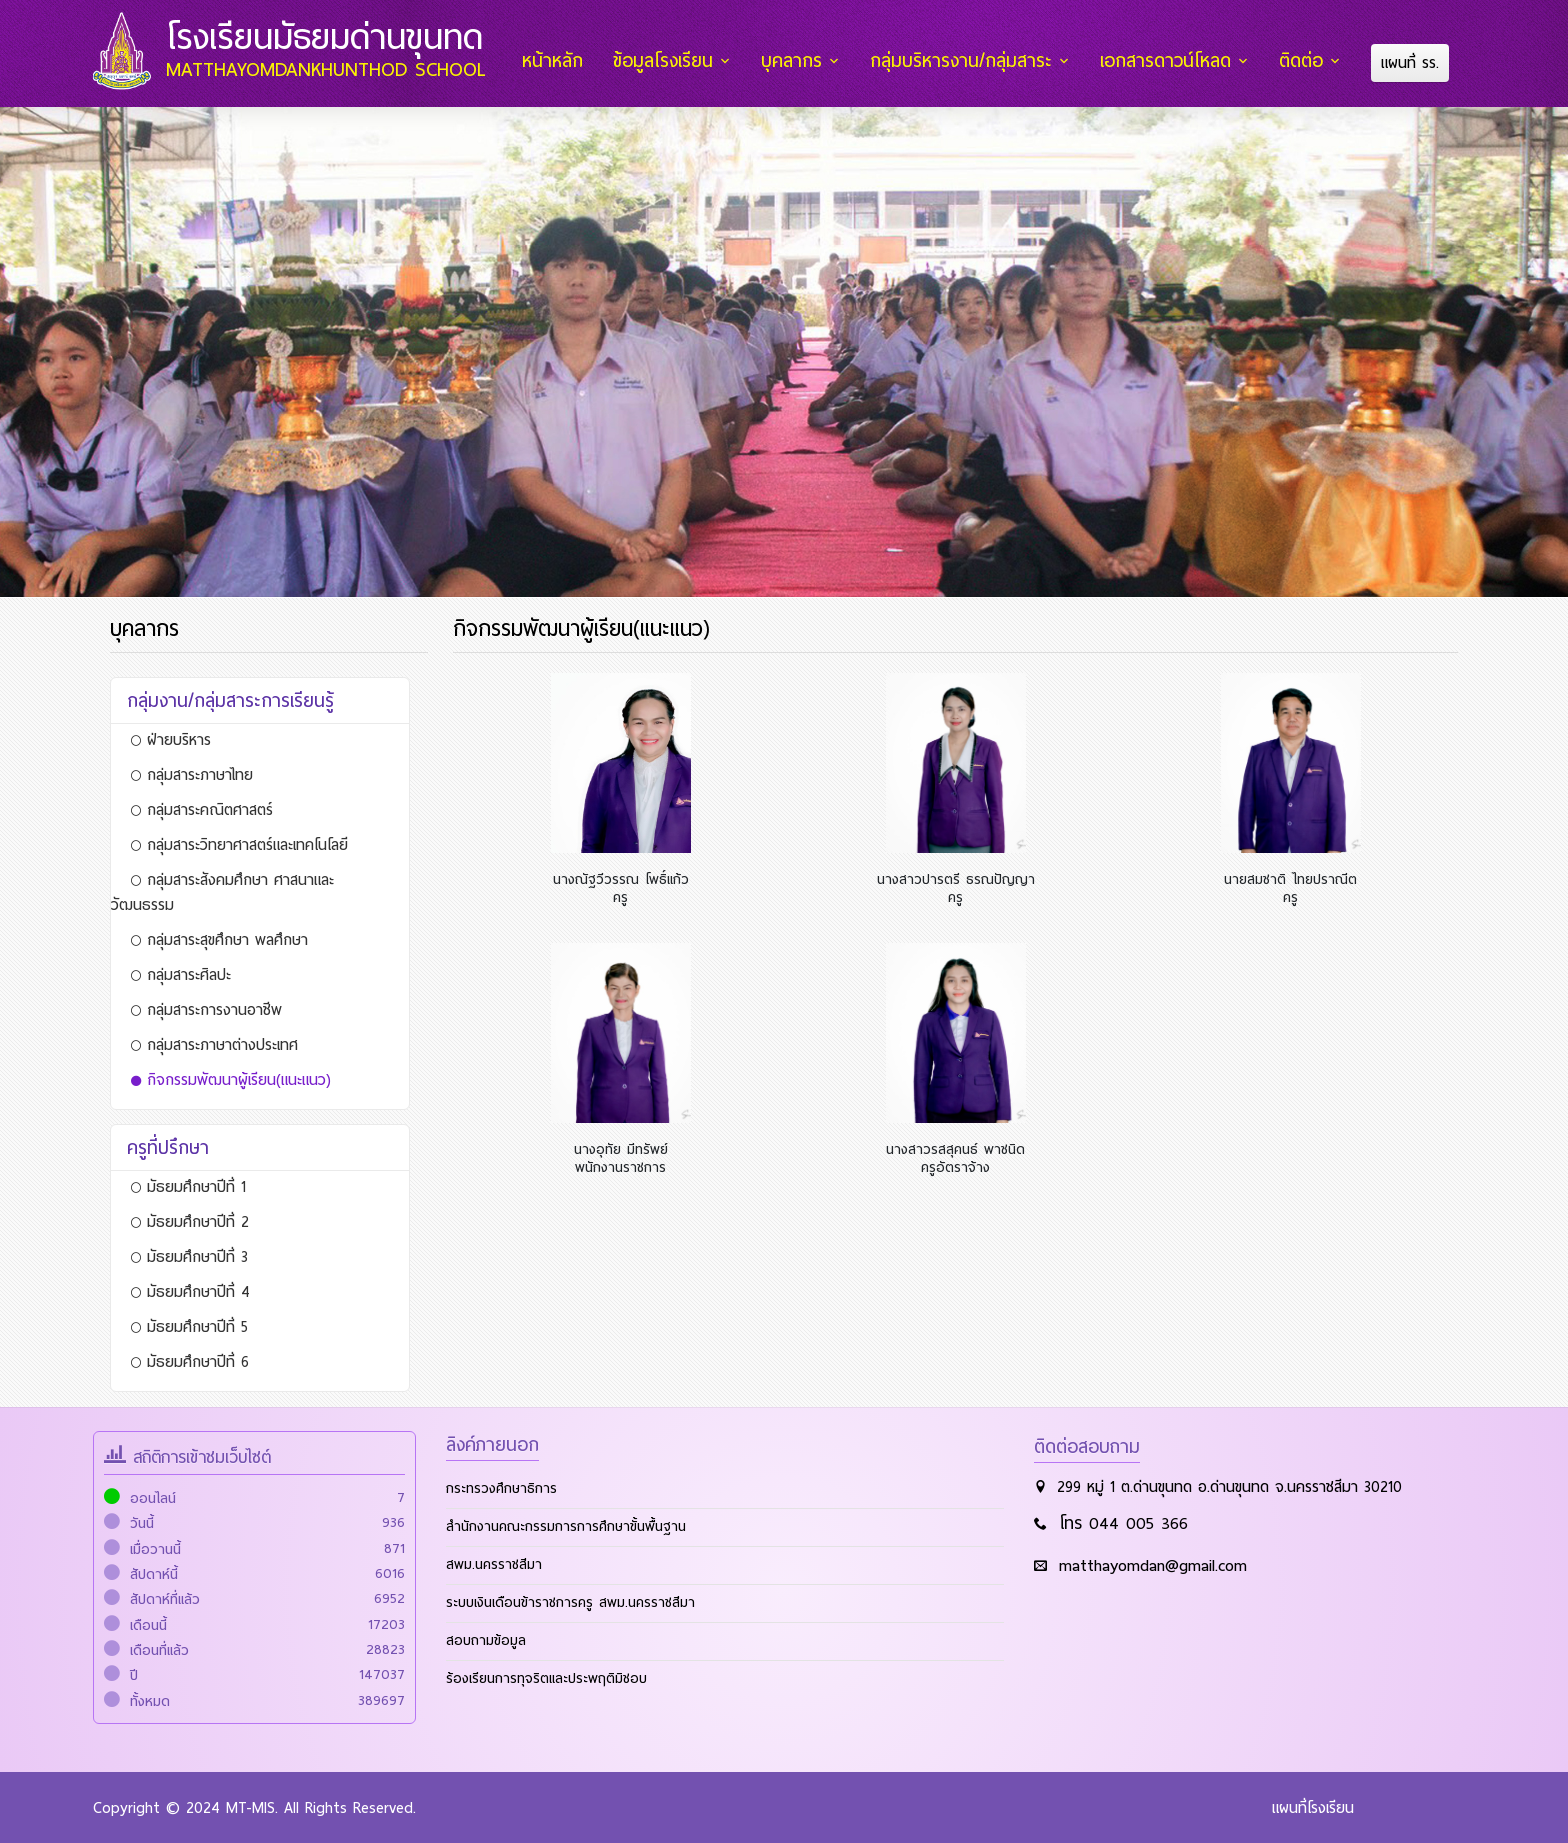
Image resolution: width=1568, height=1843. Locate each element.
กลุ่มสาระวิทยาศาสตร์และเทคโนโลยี (239, 844)
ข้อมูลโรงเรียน (669, 61)
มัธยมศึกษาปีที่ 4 (190, 1291)
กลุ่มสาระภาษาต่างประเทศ (214, 1044)
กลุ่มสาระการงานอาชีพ (206, 1009)
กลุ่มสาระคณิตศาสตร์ (202, 809)
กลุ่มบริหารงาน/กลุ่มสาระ (965, 61)
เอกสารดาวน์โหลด (1168, 61)
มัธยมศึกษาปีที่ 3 (189, 1256)
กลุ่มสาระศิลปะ (181, 974)
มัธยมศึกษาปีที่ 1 (188, 1186)
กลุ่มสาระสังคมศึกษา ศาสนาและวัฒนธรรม (222, 891)
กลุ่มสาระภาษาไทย (192, 774)
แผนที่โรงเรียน (1313, 1807)
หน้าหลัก (559, 61)
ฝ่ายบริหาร (171, 739)
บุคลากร (796, 61)
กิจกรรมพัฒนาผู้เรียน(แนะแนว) (231, 1079)
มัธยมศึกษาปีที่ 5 (189, 1326)
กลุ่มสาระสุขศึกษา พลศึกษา (219, 939)
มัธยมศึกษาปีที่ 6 (190, 1361)
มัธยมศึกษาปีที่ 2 (190, 1221)
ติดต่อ (1303, 61)
